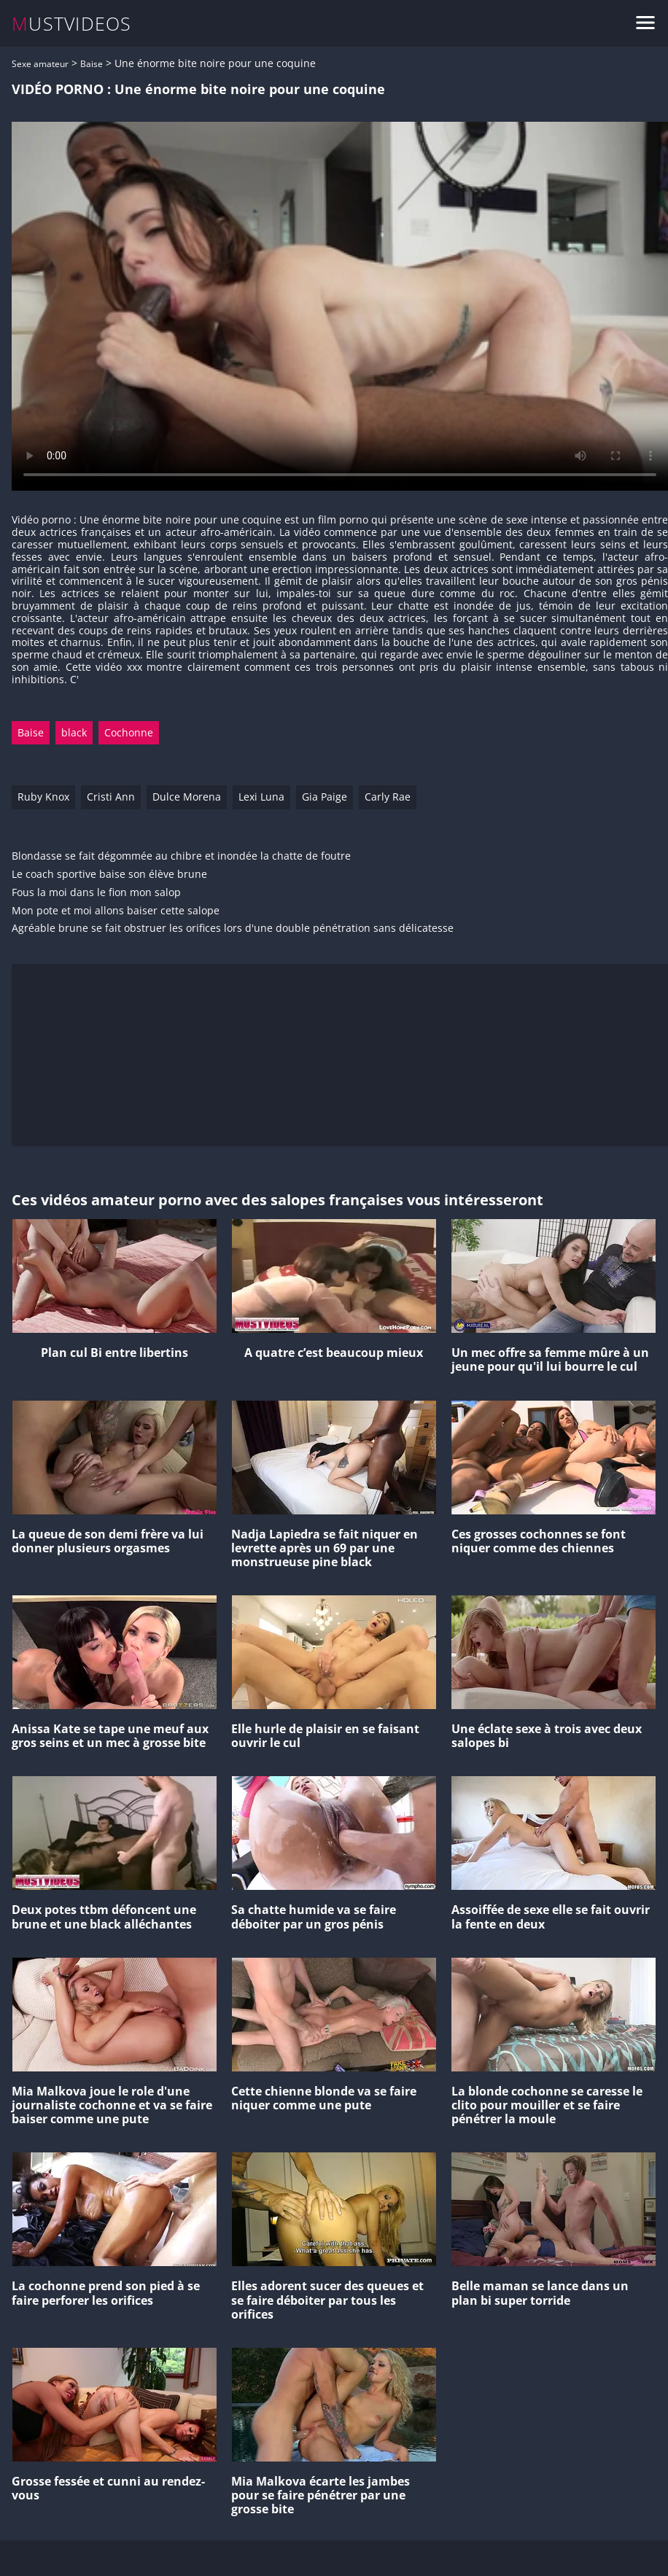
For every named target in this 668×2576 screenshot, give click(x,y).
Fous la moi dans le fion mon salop (96, 893)
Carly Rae (388, 796)
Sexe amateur (40, 64)
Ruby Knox (43, 796)
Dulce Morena (186, 796)
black (74, 732)
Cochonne (128, 732)
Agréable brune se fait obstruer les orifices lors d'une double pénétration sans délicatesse (233, 928)
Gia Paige (324, 796)
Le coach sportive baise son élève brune (109, 874)
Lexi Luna (261, 796)
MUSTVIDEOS (72, 24)
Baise (91, 64)
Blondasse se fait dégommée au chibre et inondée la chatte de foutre (181, 856)
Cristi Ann (111, 796)
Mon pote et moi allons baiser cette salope (116, 911)
